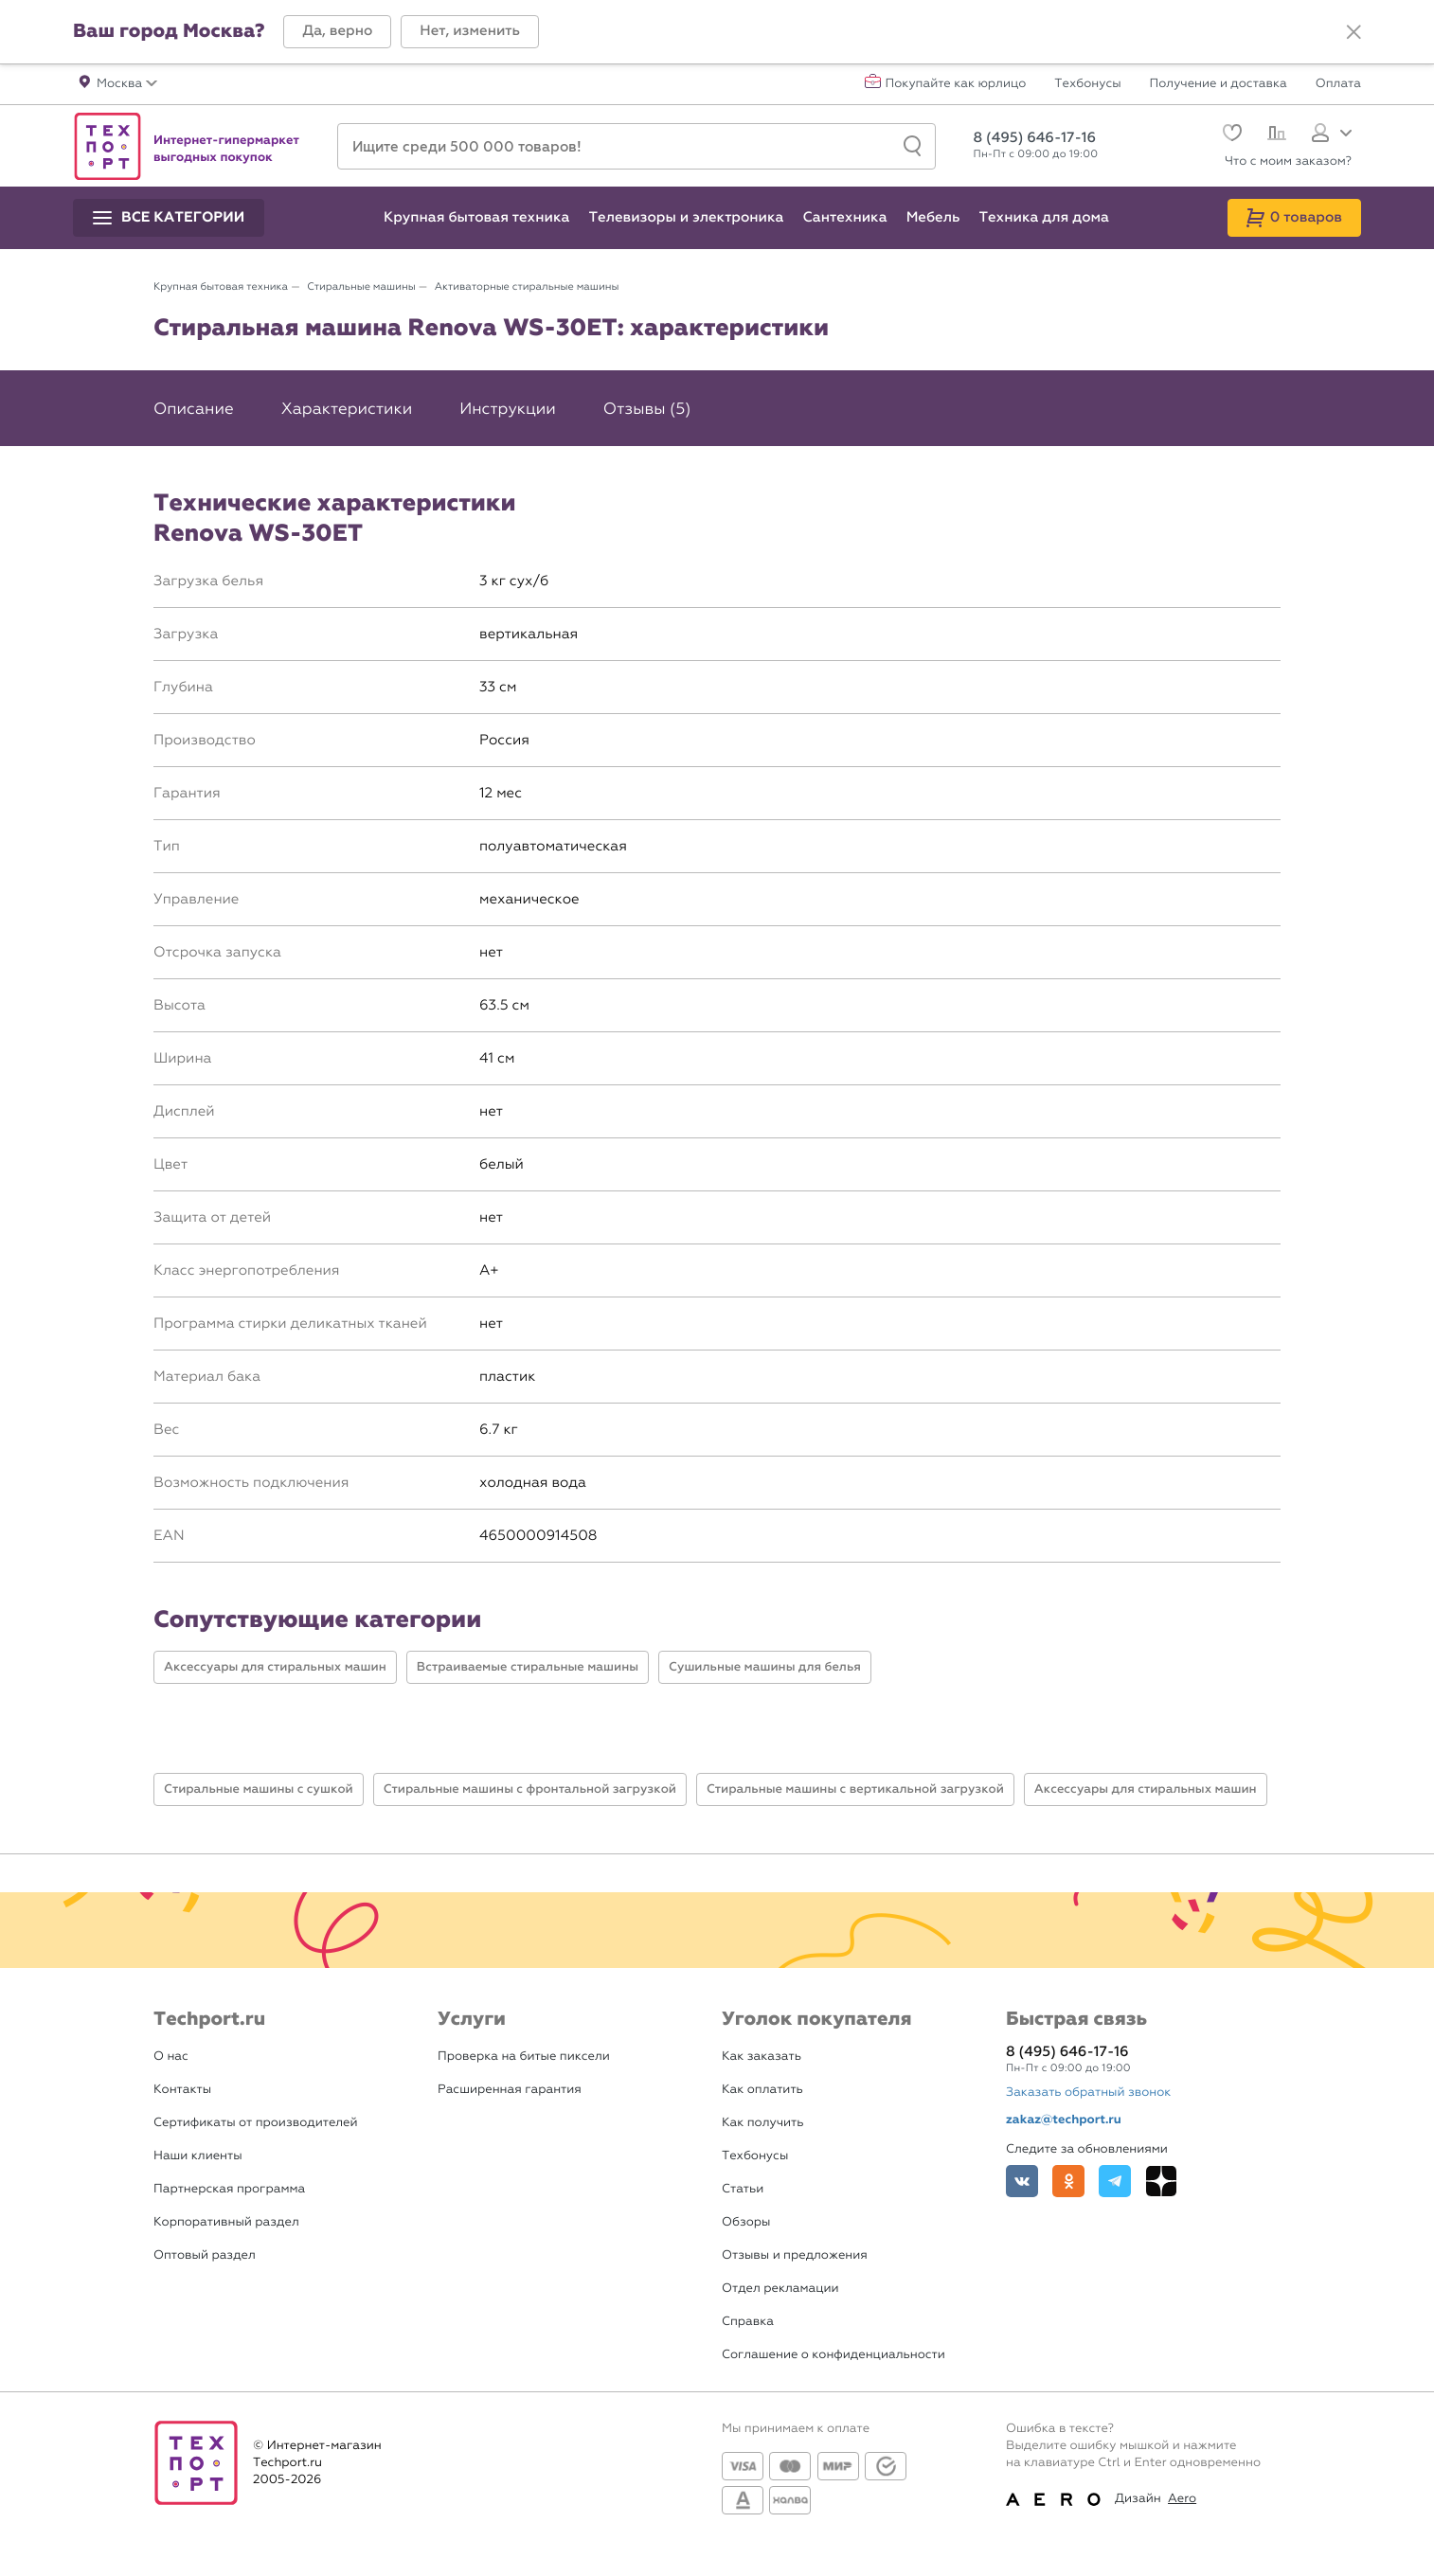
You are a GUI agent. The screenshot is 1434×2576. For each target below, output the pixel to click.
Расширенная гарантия (510, 2090)
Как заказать (761, 2056)
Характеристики (346, 409)
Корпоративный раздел (226, 2222)
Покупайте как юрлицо (956, 84)
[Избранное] (1230, 135)
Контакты (182, 2090)
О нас (170, 2056)
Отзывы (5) (647, 409)
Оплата (1338, 84)
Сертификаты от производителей (255, 2123)
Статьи (742, 2189)
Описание (193, 409)
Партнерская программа (229, 2189)
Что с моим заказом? (1288, 161)
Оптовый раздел (204, 2255)
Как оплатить (762, 2090)
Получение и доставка (1218, 84)
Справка (748, 2322)
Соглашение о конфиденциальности (833, 2355)
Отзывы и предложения (795, 2255)
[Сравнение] (1274, 135)
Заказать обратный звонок (1088, 2092)
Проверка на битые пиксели (524, 2056)
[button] (337, 31)
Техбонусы (1087, 84)
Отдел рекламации (780, 2288)
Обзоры (746, 2222)
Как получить (762, 2123)
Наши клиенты (197, 2156)
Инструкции (507, 409)
